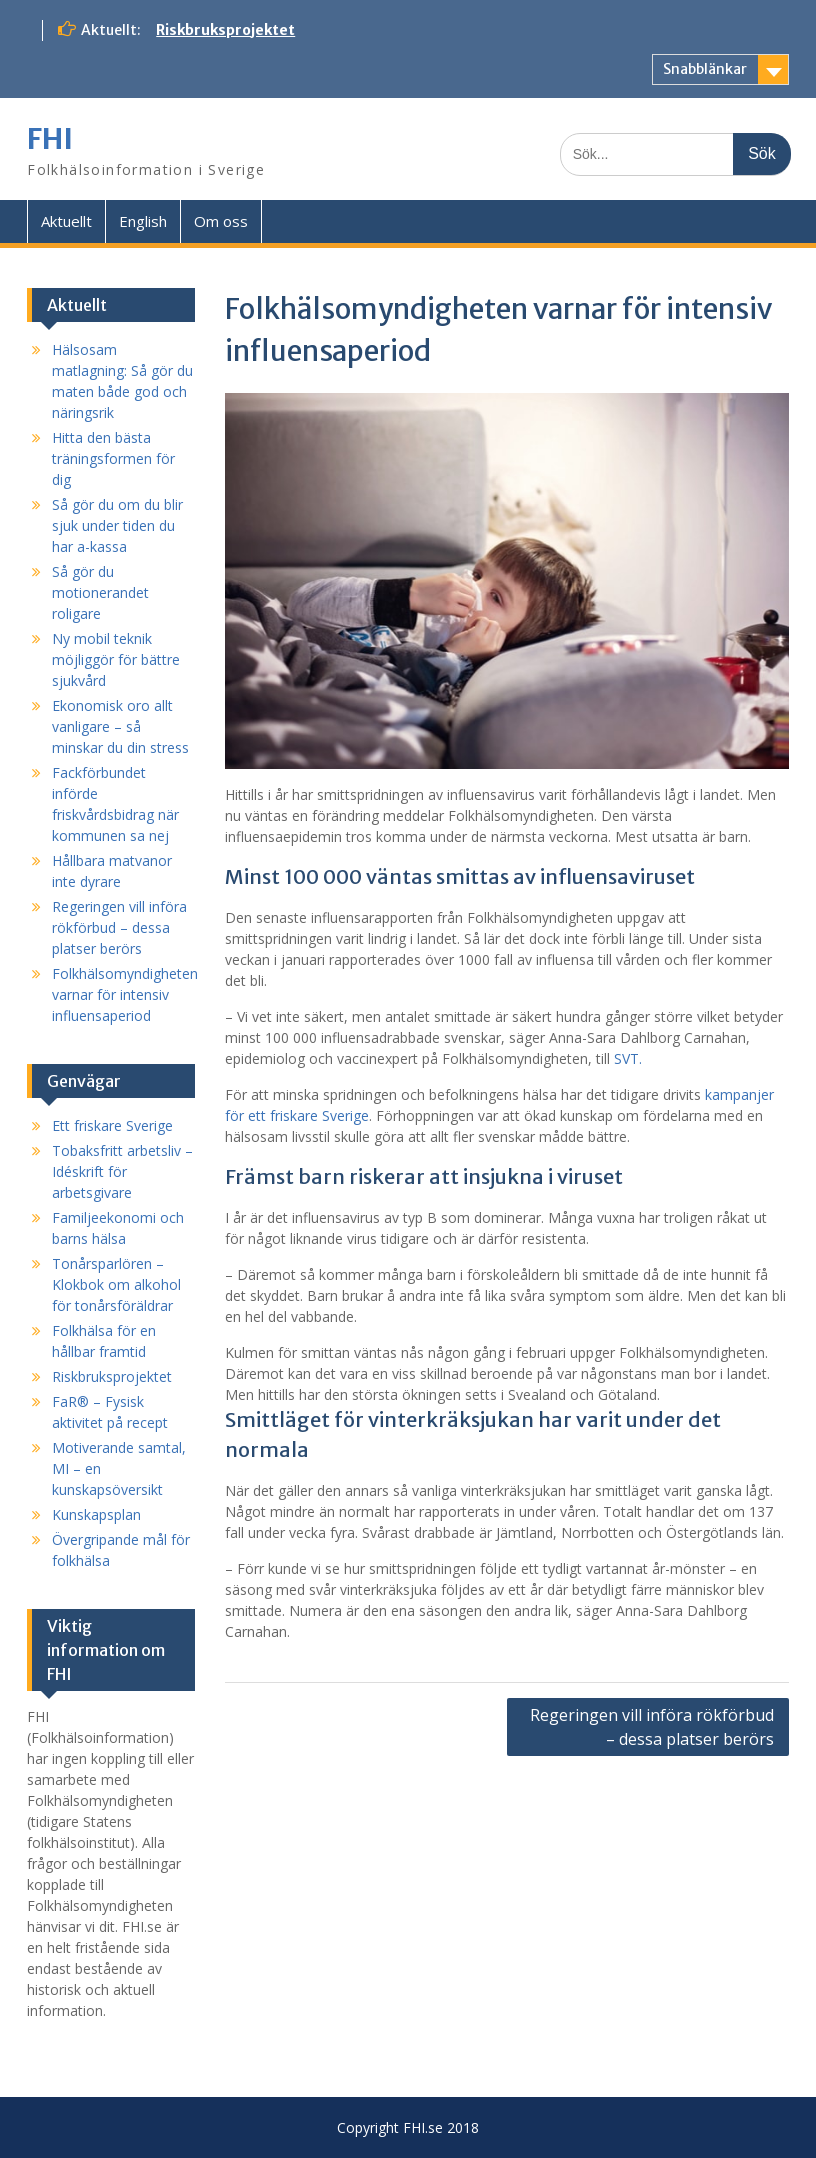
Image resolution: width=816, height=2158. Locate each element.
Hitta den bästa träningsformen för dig (113, 458)
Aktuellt (66, 221)
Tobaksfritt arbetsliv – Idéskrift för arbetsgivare (122, 1171)
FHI (50, 139)
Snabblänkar (705, 69)
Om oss (221, 221)
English (143, 221)
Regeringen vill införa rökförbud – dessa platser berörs (652, 1727)
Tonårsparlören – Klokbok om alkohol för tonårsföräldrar (116, 1284)
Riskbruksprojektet (225, 30)
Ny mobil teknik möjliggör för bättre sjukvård (116, 659)
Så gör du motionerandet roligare (100, 592)
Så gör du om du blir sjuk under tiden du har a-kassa (117, 525)
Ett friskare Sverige (112, 1125)
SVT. (628, 1058)
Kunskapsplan (96, 1514)
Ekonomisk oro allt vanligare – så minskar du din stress (120, 726)
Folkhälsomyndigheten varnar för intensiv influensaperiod (125, 994)
